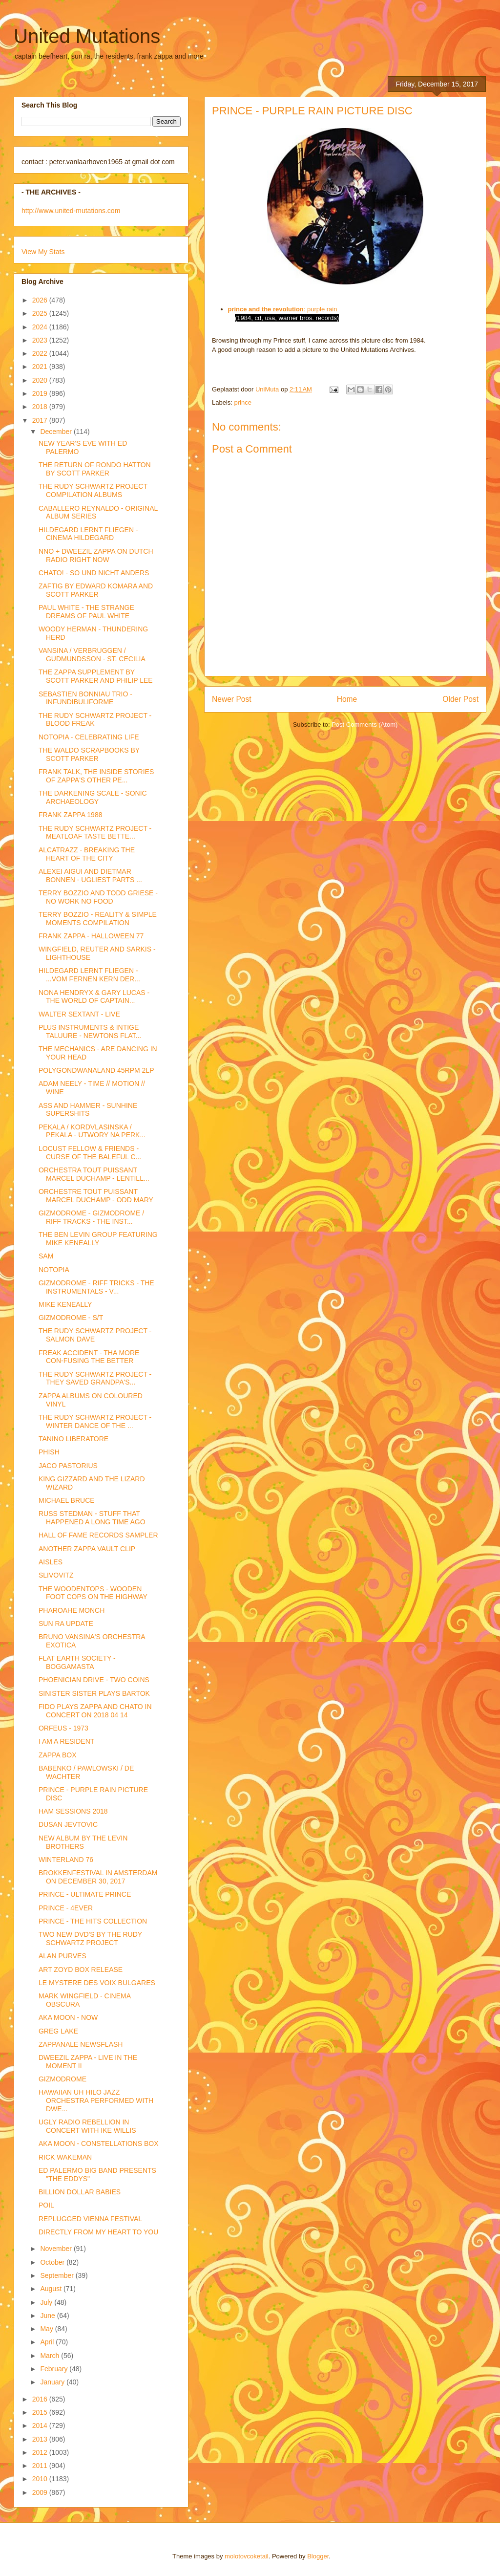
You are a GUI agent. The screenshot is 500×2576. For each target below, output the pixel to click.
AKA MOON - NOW (68, 2017)
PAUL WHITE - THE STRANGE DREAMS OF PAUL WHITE (86, 612)
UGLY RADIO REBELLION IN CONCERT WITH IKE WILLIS (87, 2126)
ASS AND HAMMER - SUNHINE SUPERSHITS (88, 1110)
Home (347, 699)
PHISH (49, 1452)
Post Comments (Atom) (364, 724)
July (47, 2302)
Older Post (460, 699)
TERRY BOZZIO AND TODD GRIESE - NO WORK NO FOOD (98, 897)
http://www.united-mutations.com (70, 211)
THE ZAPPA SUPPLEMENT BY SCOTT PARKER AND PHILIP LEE (96, 676)
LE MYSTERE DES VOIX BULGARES (97, 1983)
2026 (40, 300)
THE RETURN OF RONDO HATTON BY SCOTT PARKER (95, 469)
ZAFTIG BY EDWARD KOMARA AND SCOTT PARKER (96, 590)
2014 (40, 2425)
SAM (46, 1256)
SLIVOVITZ (56, 1575)
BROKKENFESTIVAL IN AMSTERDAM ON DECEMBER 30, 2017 (98, 1877)
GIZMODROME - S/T (71, 1317)
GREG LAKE (58, 2031)
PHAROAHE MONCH (71, 1610)
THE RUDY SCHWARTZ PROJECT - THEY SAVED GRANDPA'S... (95, 1378)
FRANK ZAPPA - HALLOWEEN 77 (91, 936)
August (51, 2289)
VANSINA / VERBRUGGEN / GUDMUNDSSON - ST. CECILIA (92, 655)
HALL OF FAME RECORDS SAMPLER (98, 1535)
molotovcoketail (247, 2556)
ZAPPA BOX (58, 1755)
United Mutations (87, 36)
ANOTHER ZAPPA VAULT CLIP (87, 1549)
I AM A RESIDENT (66, 1741)
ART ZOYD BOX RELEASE (81, 1969)
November (56, 2248)
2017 (40, 420)
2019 (40, 393)
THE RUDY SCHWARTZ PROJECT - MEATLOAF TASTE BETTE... (95, 832)
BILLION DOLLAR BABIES (80, 2192)
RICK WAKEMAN (65, 2157)
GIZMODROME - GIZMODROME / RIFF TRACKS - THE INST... (91, 1217)
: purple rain (320, 309)
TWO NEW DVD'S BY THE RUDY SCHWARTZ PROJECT (90, 1938)
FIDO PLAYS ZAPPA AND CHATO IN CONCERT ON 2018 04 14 (95, 1711)
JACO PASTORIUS (68, 1466)
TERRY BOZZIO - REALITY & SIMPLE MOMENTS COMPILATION (98, 918)
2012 (40, 2452)
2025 (40, 313)
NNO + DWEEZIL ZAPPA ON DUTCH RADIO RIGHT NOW (96, 555)
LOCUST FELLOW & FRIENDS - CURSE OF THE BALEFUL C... (90, 1153)
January (53, 2382)
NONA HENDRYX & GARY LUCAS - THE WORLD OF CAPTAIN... (94, 997)
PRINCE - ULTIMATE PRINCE (85, 1894)
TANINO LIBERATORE (73, 1439)
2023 (40, 340)
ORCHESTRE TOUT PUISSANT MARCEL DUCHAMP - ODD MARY (96, 1196)
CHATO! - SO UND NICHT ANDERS (94, 573)
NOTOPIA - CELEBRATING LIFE (89, 737)
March (50, 2356)
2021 (40, 366)
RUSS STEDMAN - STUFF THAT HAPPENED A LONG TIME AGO (92, 1518)
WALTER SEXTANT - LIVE (79, 1014)
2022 (40, 353)
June (48, 2315)
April (48, 2342)
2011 (40, 2465)
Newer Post (231, 699)
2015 (40, 2412)
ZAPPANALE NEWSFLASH (81, 2044)
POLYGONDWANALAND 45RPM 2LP (96, 1070)
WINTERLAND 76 (66, 1859)
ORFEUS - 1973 (63, 1728)
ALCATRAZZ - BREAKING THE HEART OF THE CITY (87, 854)
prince (242, 402)
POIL (46, 2205)
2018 (40, 407)
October (53, 2262)
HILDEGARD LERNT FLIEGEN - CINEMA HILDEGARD (88, 534)
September (57, 2275)
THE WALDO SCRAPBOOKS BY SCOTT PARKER (89, 754)
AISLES (50, 1562)
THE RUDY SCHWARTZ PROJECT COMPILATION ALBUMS (93, 490)
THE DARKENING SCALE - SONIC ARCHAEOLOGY (93, 797)
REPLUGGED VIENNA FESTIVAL (90, 2219)
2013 (40, 2439)
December (56, 431)
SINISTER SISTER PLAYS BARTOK (94, 1693)
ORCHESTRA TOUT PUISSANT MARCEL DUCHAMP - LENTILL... (94, 1174)
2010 (40, 2479)
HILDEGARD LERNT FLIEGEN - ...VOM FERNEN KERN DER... (89, 975)
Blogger (318, 2556)
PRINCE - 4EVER (66, 1908)
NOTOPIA (54, 1270)
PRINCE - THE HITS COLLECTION (93, 1921)
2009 (40, 2492)
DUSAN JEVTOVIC (68, 1824)
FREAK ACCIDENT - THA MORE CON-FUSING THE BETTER (89, 1357)
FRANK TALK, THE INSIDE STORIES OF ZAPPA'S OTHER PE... (96, 776)
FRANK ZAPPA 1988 (70, 815)
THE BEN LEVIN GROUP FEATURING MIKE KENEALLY (98, 1239)
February (54, 2369)
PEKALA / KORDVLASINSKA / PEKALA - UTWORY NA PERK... (92, 1131)
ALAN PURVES (62, 1956)
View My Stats (42, 252)
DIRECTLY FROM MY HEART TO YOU (98, 2232)
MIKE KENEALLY (65, 1304)
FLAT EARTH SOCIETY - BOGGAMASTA (77, 1662)
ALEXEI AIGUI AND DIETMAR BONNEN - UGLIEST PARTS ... (90, 875)
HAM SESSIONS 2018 (73, 1811)
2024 (40, 327)
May (47, 2329)
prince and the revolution (266, 309)
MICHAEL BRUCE (67, 1500)
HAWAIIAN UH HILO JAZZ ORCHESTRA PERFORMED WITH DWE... (96, 2100)
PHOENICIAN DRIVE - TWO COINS (94, 1680)
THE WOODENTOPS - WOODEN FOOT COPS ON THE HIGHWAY (93, 1593)
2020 (40, 380)
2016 (40, 2399)
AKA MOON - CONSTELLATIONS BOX (99, 2143)
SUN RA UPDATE (66, 1623)
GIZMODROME (62, 2079)
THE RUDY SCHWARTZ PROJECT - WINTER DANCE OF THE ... (95, 1421)
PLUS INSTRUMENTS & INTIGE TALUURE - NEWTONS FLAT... (90, 1031)
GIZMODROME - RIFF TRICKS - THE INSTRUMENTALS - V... (96, 1287)
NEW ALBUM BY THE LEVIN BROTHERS (83, 1842)
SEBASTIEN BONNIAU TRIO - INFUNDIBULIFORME (85, 698)
